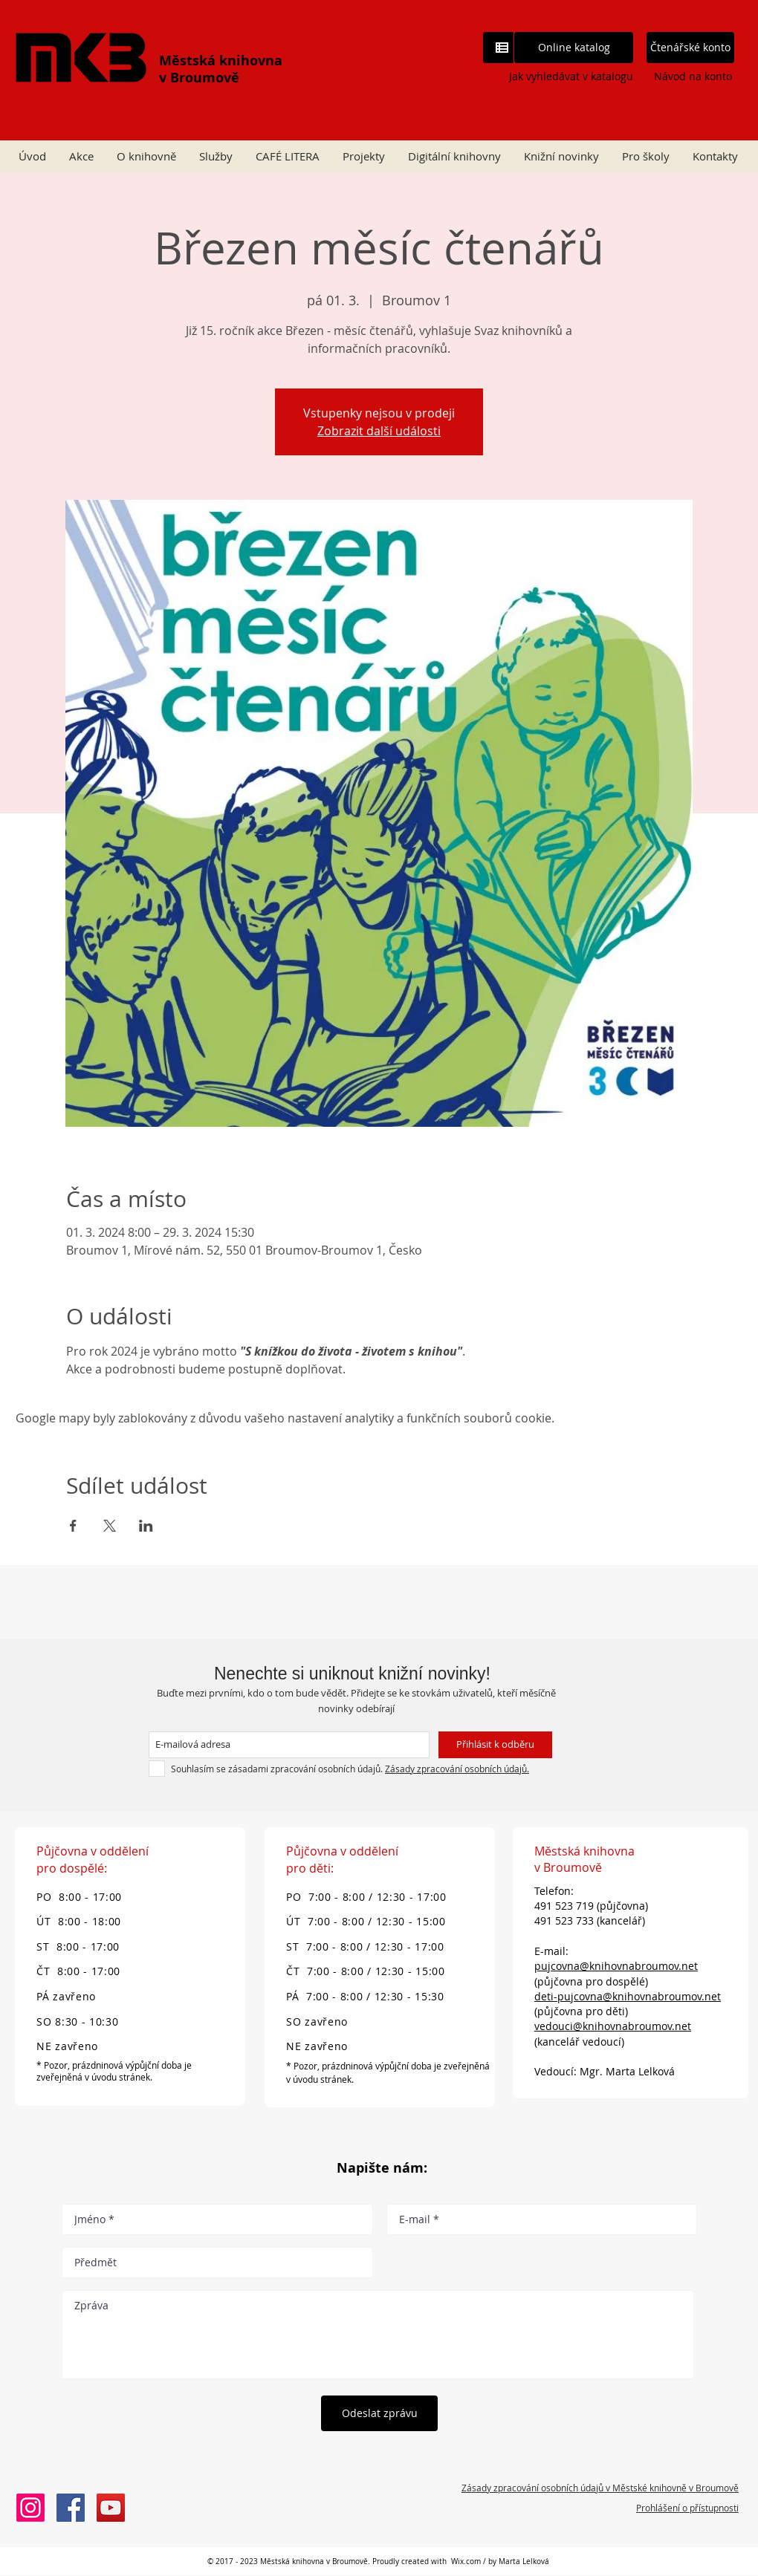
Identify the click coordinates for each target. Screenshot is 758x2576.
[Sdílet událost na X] (110, 1526)
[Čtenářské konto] (690, 47)
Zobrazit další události (379, 431)
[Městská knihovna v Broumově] (70, 2508)
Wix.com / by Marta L (488, 2561)
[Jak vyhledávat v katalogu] (559, 76)
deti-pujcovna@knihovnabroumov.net (627, 1996)
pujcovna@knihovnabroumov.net (616, 1966)
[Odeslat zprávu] (379, 2413)
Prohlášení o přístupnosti (687, 2508)
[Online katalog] (573, 47)
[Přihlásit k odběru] (495, 1744)
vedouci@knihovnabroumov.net (612, 2026)
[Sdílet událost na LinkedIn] (146, 1526)
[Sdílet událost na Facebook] (73, 1526)
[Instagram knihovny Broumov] (30, 2508)
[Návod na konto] (693, 76)
